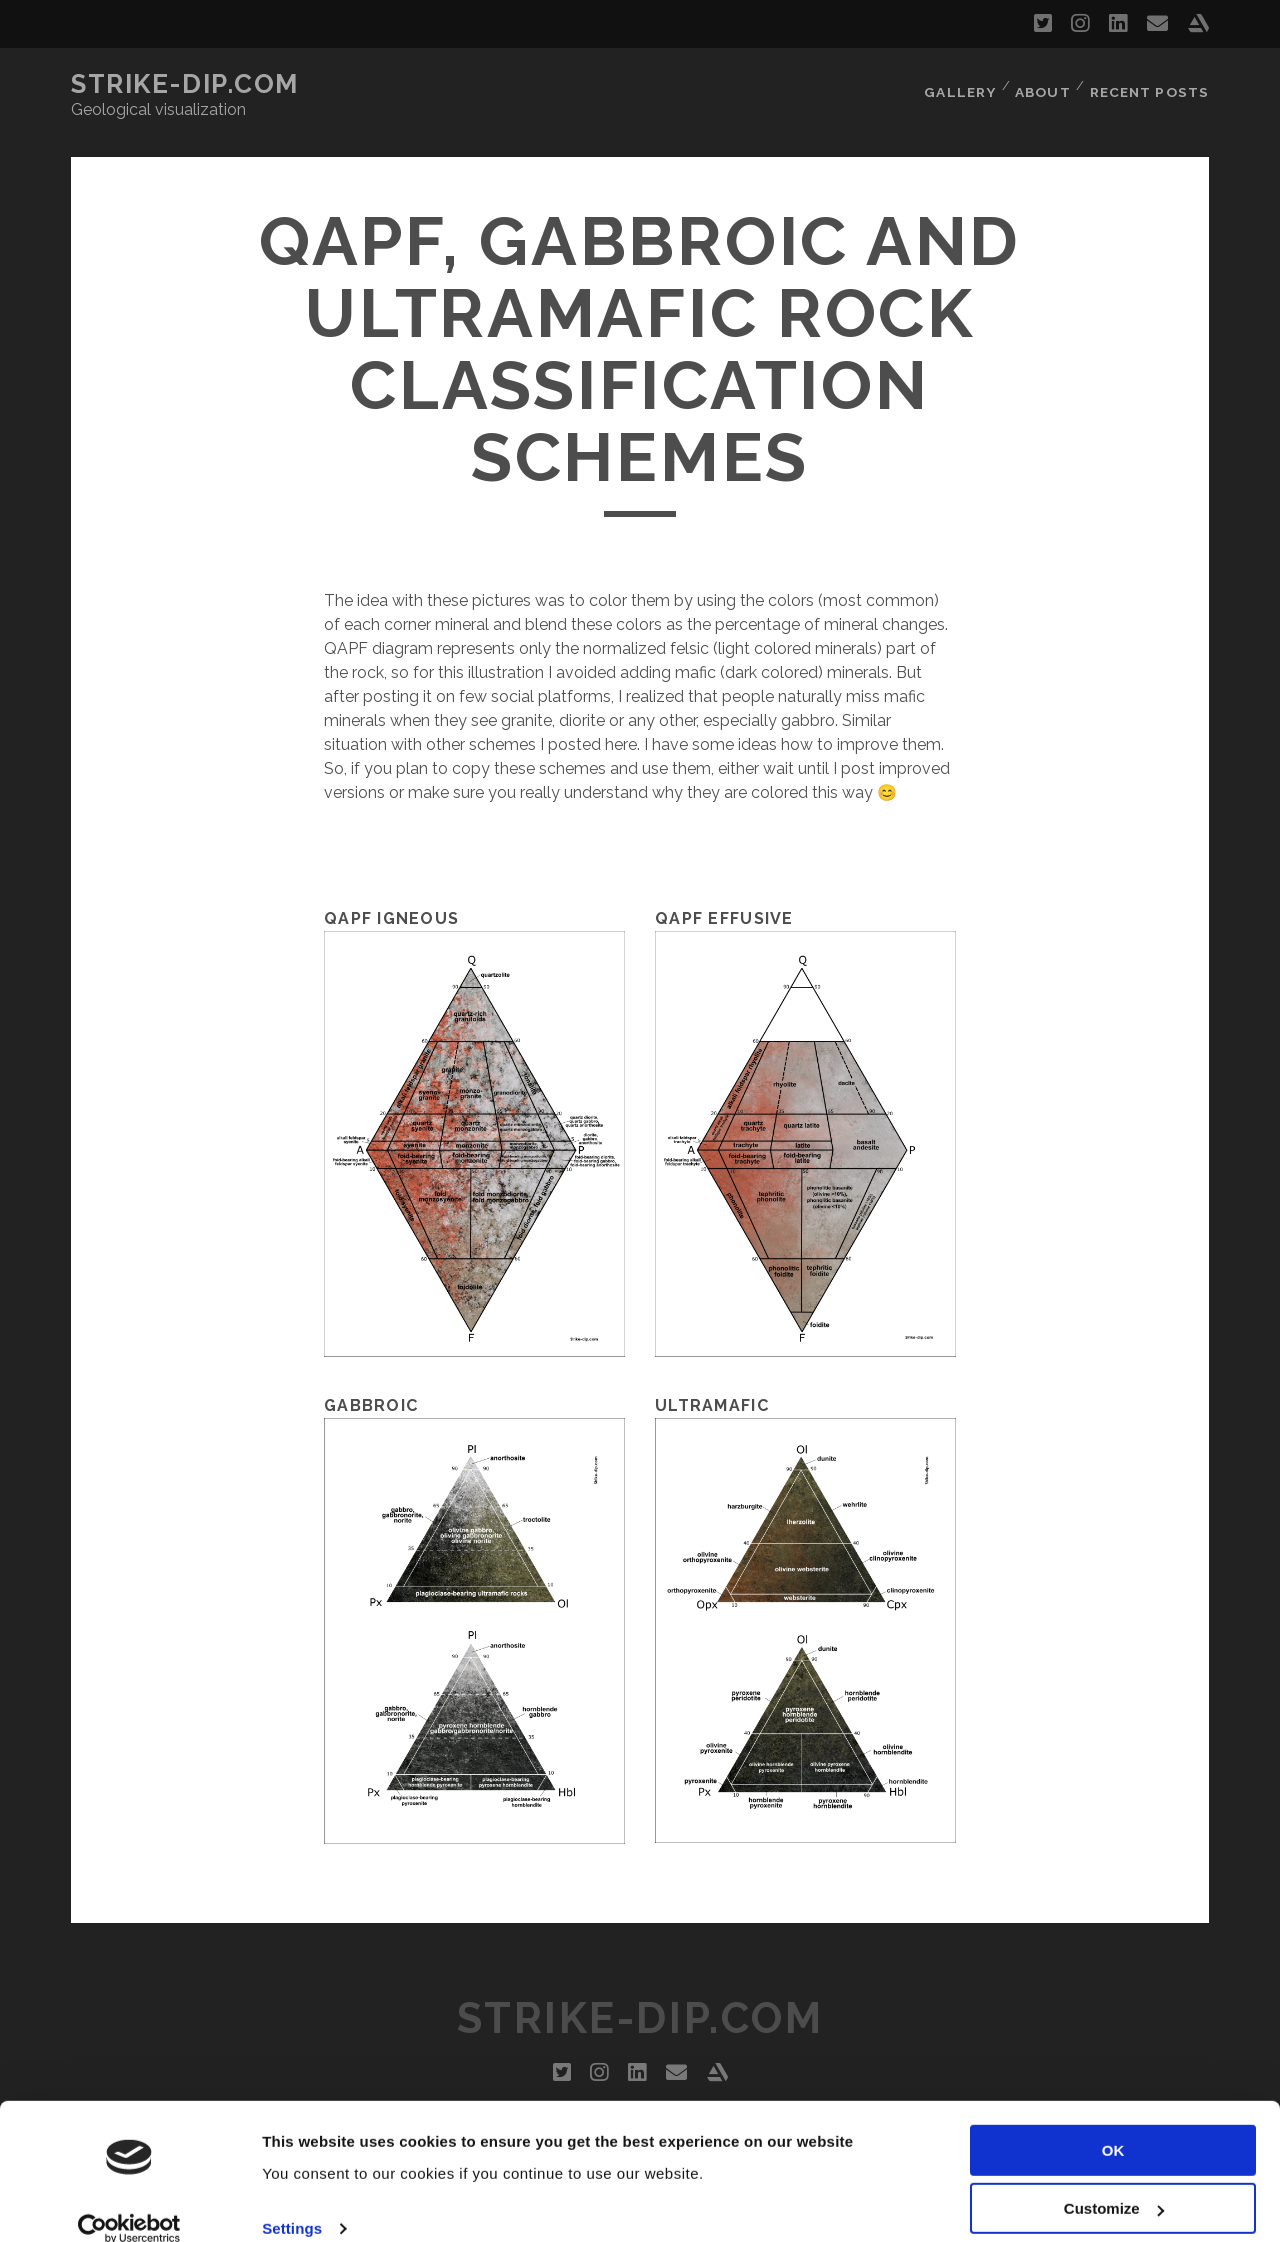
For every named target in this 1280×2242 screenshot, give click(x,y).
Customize (1114, 2182)
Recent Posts (1151, 84)
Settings (292, 2202)
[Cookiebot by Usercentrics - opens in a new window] (129, 2203)
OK (1113, 2124)
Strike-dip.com (185, 84)
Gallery (959, 84)
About (1044, 84)
